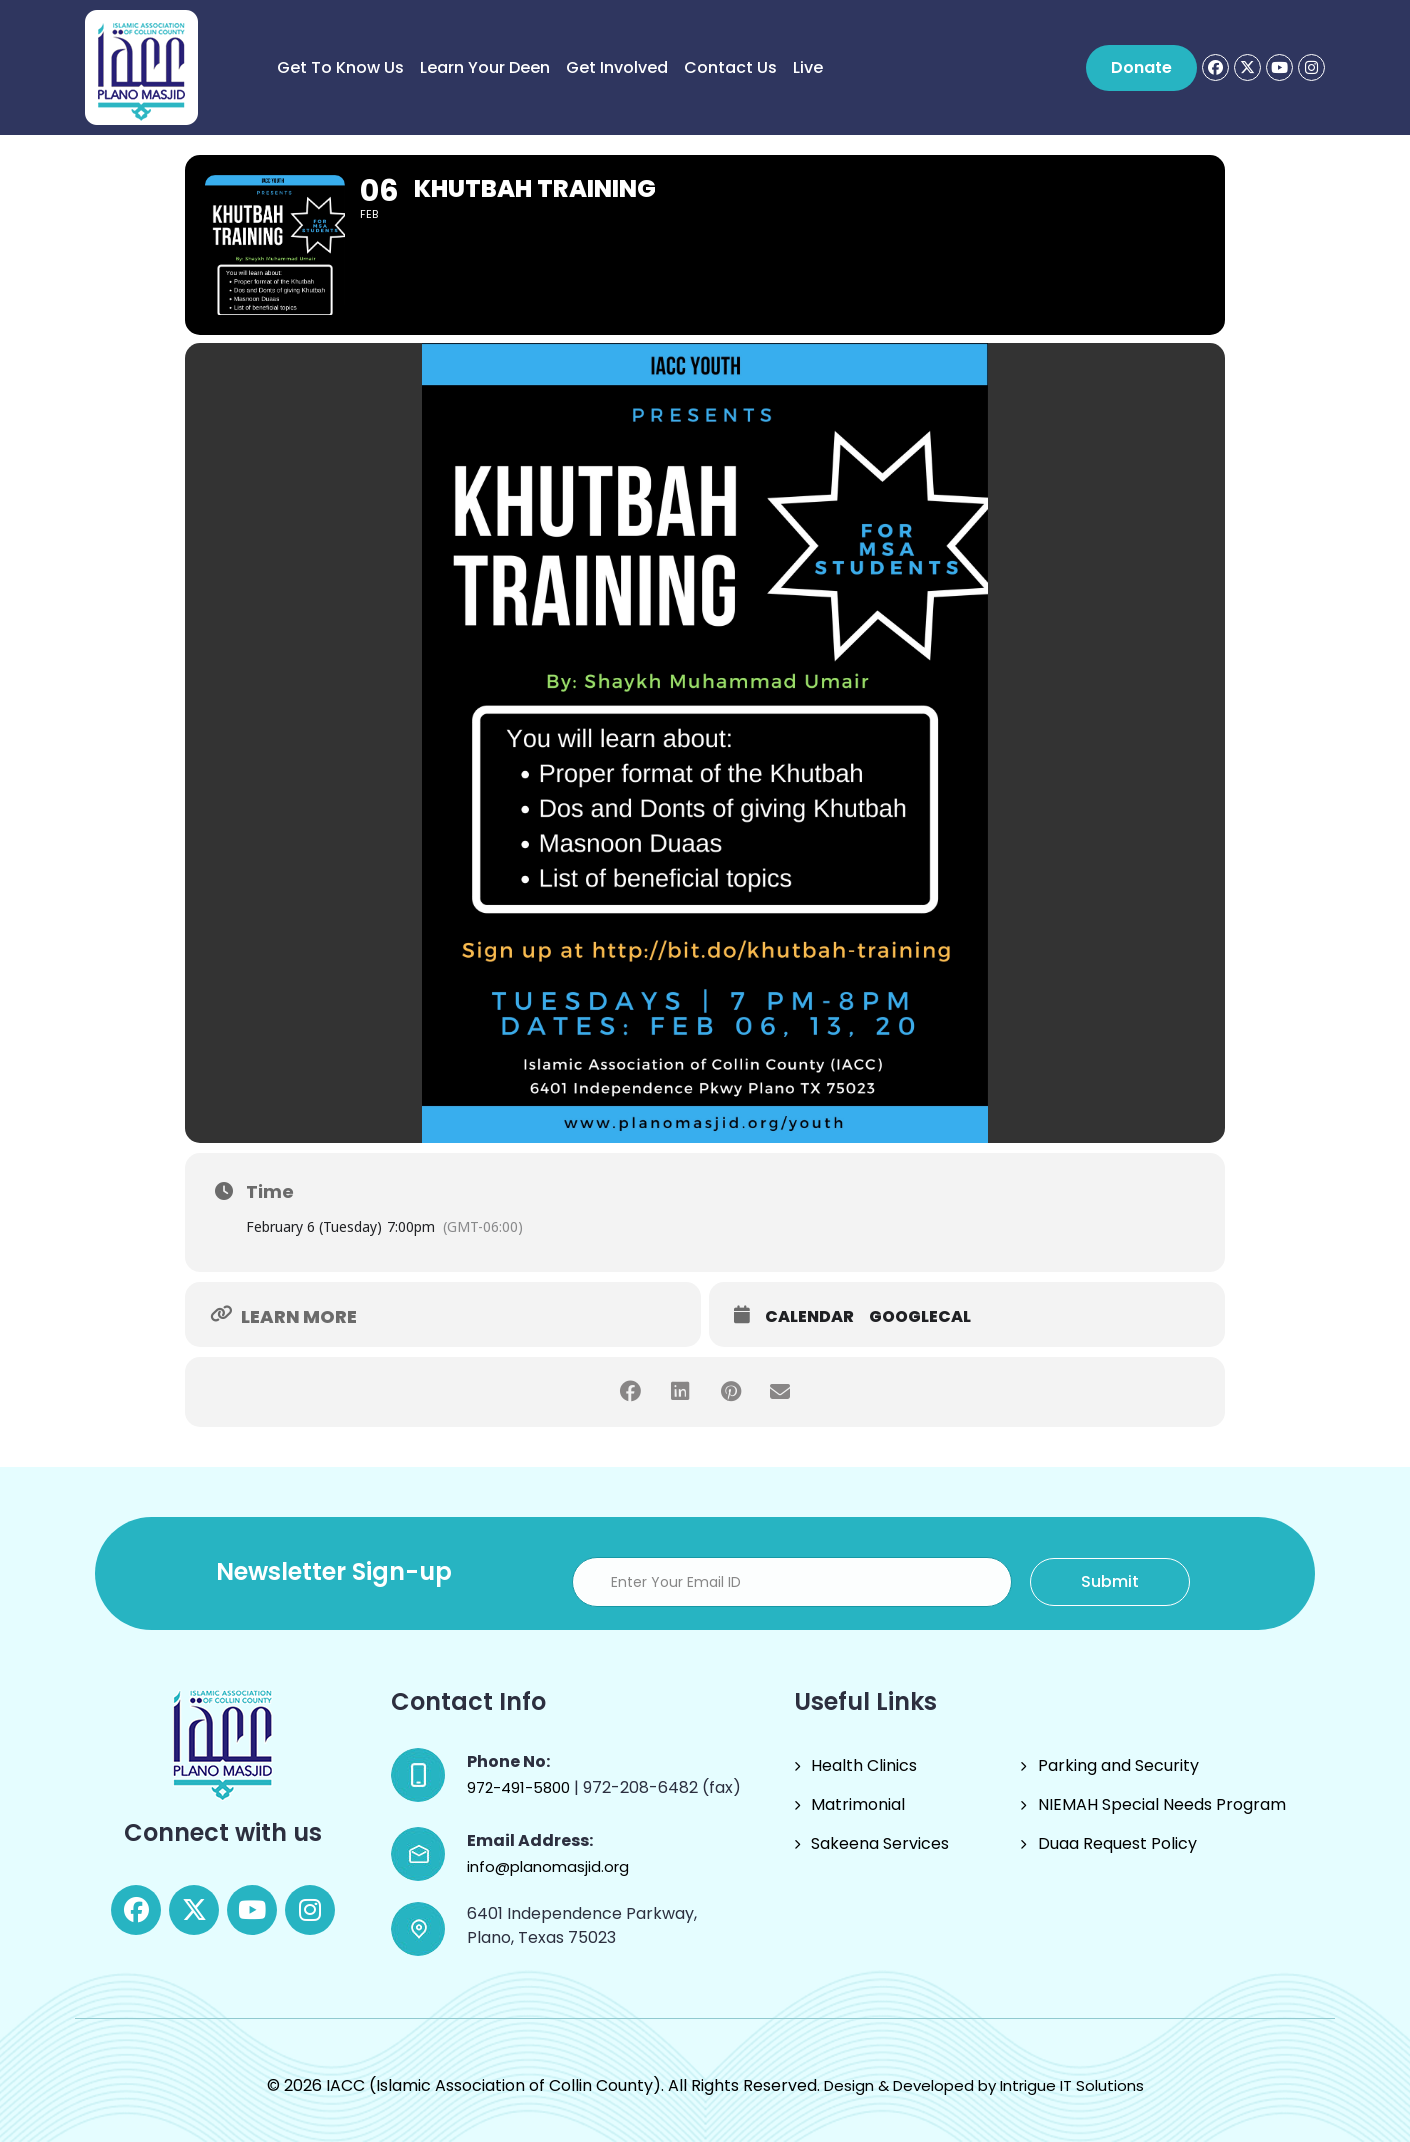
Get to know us (340, 67)
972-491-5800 (520, 1787)
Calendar (809, 1317)
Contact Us (730, 67)
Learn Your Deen (485, 67)
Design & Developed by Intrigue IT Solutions (984, 2085)
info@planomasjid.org (548, 1866)
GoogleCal (920, 1317)
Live (808, 67)
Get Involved (617, 67)
